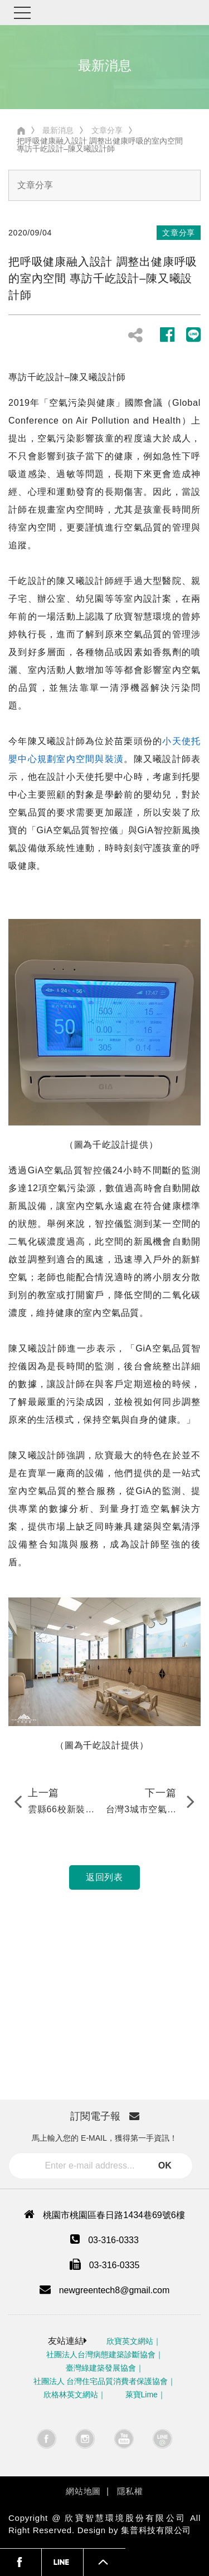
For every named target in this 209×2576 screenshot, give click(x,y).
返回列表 (104, 1877)
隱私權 (130, 2491)
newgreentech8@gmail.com (114, 2290)
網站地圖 (83, 2491)
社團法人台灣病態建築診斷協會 (100, 2354)
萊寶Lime (141, 2394)
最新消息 (58, 130)
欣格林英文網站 (70, 2394)
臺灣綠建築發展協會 (101, 2367)
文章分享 (107, 130)
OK (165, 2165)
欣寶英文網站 (129, 2341)
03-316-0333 (113, 2240)
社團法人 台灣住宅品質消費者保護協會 (100, 2381)
